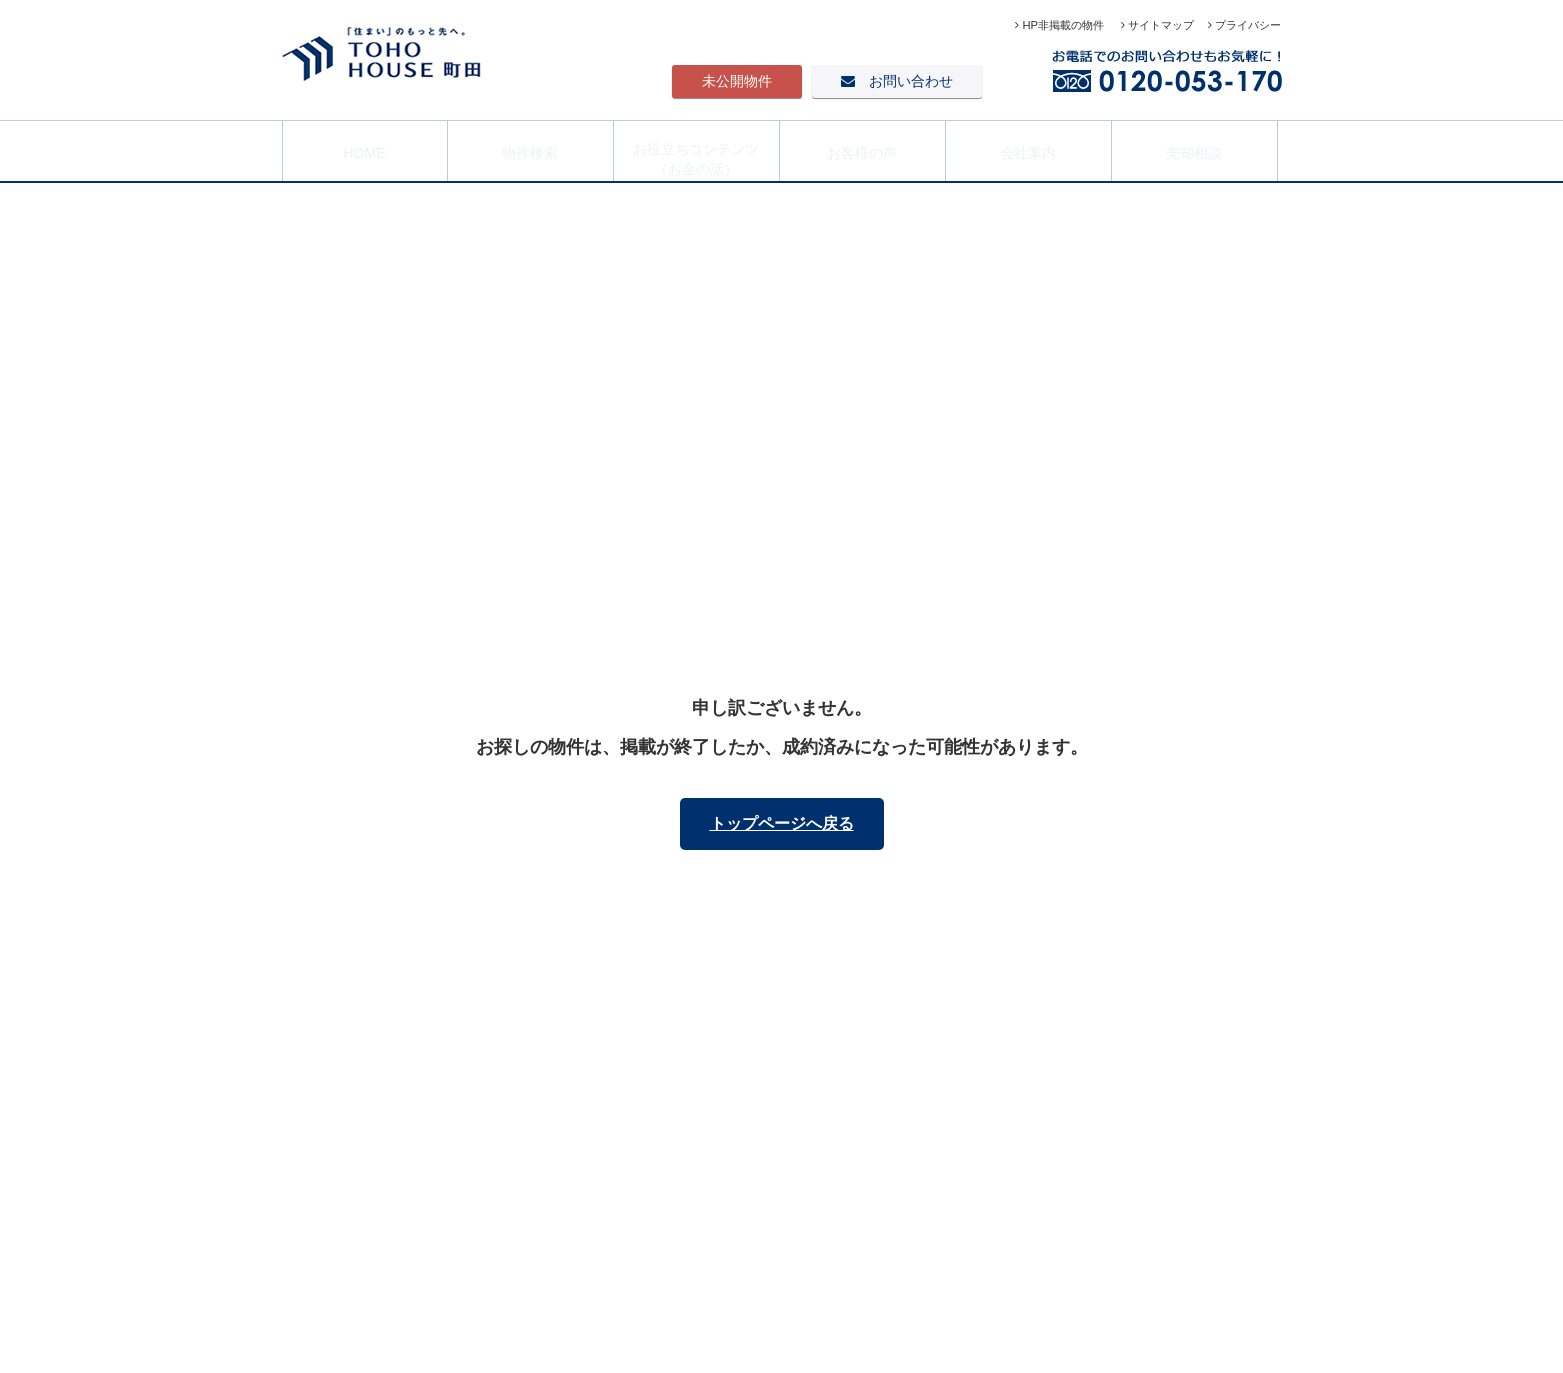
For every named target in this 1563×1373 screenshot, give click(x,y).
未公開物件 (737, 81)
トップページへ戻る (782, 823)
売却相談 (1194, 149)
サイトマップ (1157, 25)
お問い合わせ (897, 81)
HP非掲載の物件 (1061, 25)
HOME (365, 149)
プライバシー (1244, 25)
